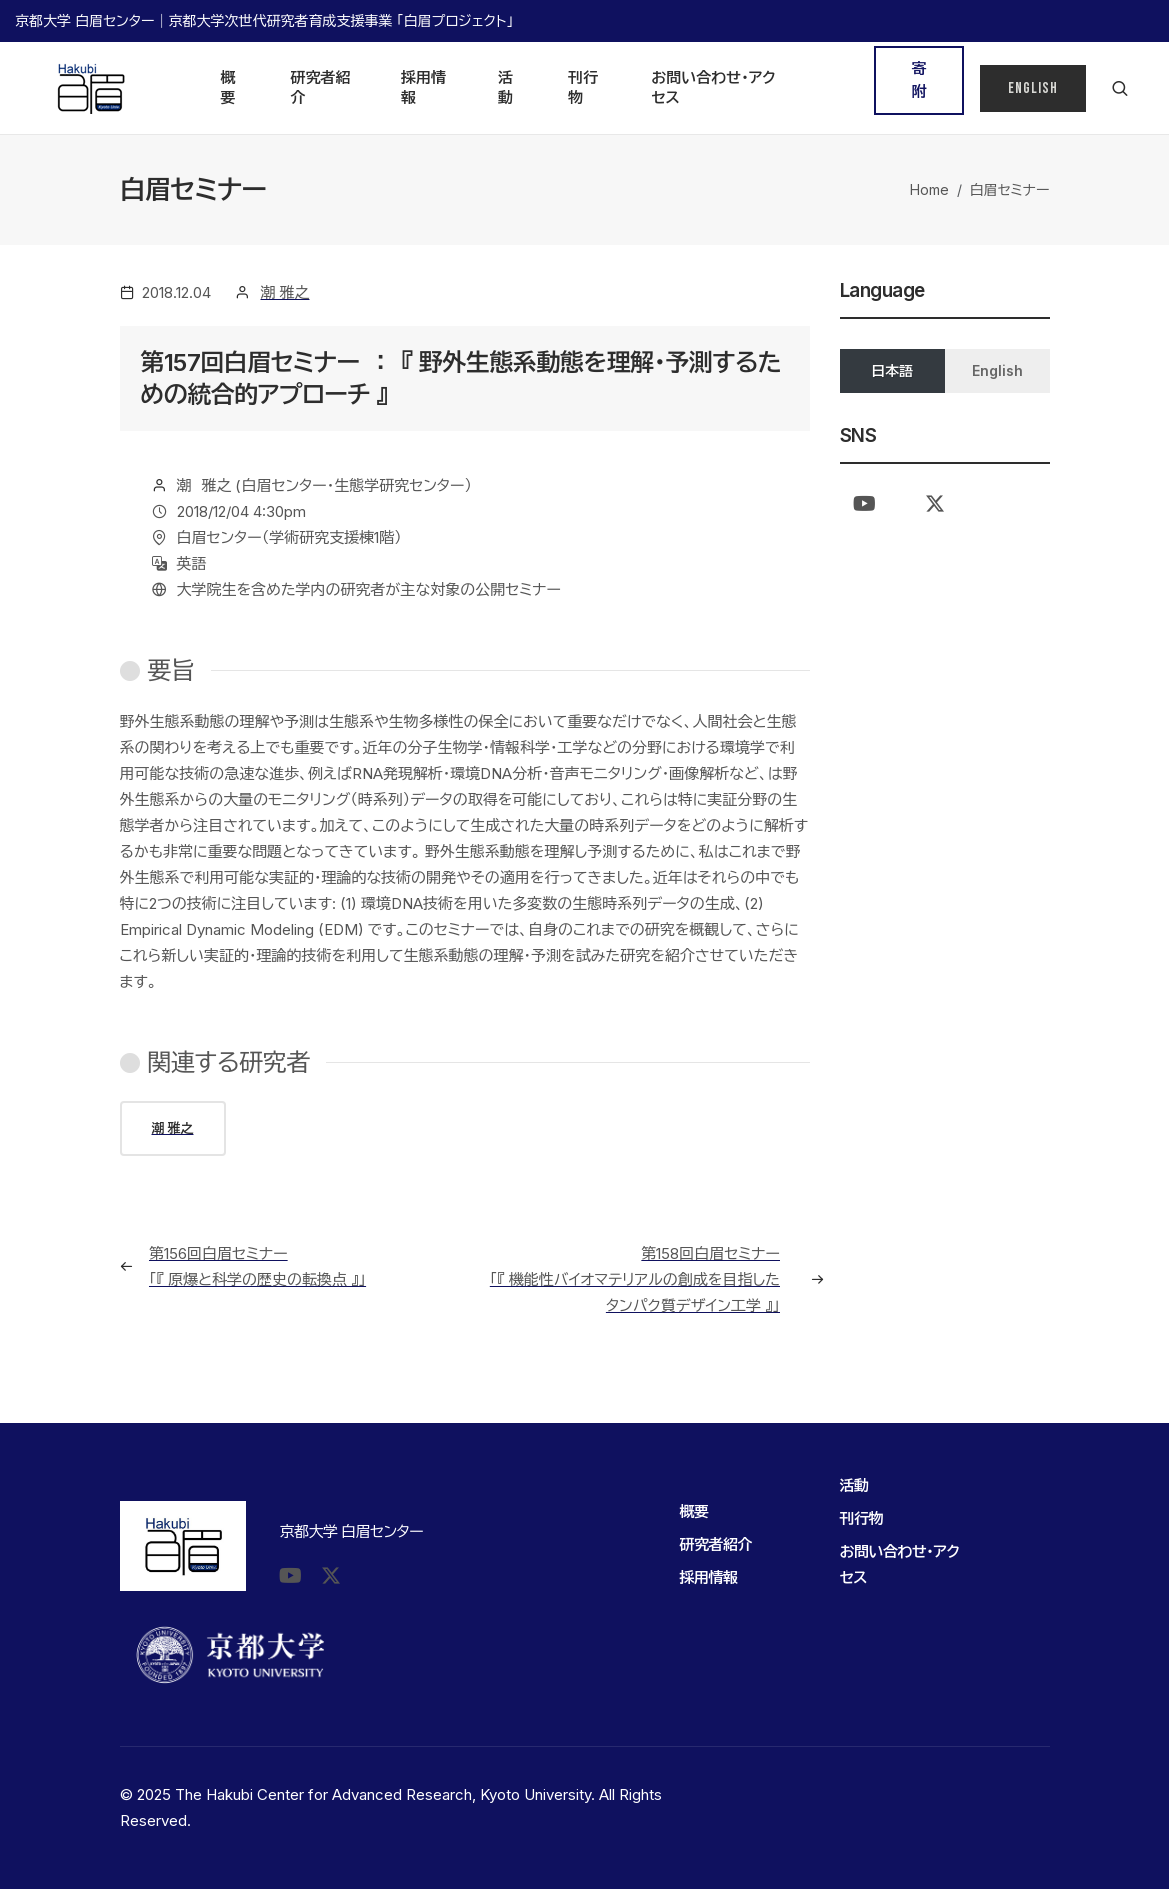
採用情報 (423, 87)
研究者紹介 (321, 87)
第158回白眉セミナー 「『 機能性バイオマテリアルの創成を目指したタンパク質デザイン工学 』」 (635, 1279)
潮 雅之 (285, 292)
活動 (505, 87)
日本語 (892, 370)
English (1033, 88)
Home (929, 189)
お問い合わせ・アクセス (713, 87)
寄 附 (924, 80)
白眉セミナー (1010, 189)
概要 (228, 87)
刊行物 (583, 87)
